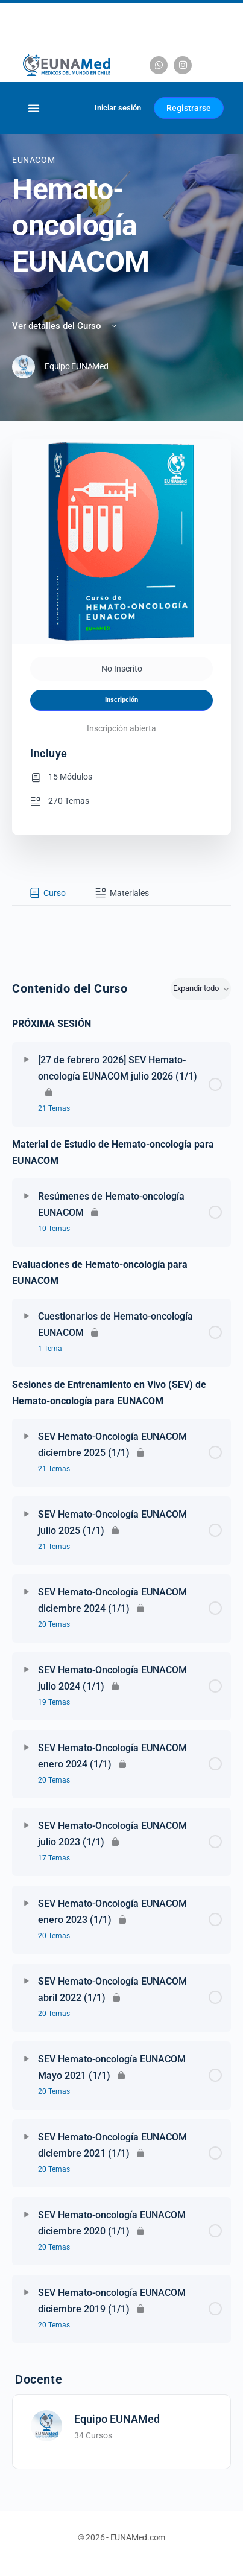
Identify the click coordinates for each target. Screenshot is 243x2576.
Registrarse (188, 108)
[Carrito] (71, 108)
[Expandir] (26, 1059)
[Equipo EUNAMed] (46, 2425)
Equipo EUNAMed (117, 2418)
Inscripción (121, 700)
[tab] (45, 893)
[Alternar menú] (34, 108)
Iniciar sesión (118, 107)
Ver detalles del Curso (65, 325)
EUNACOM (33, 160)
